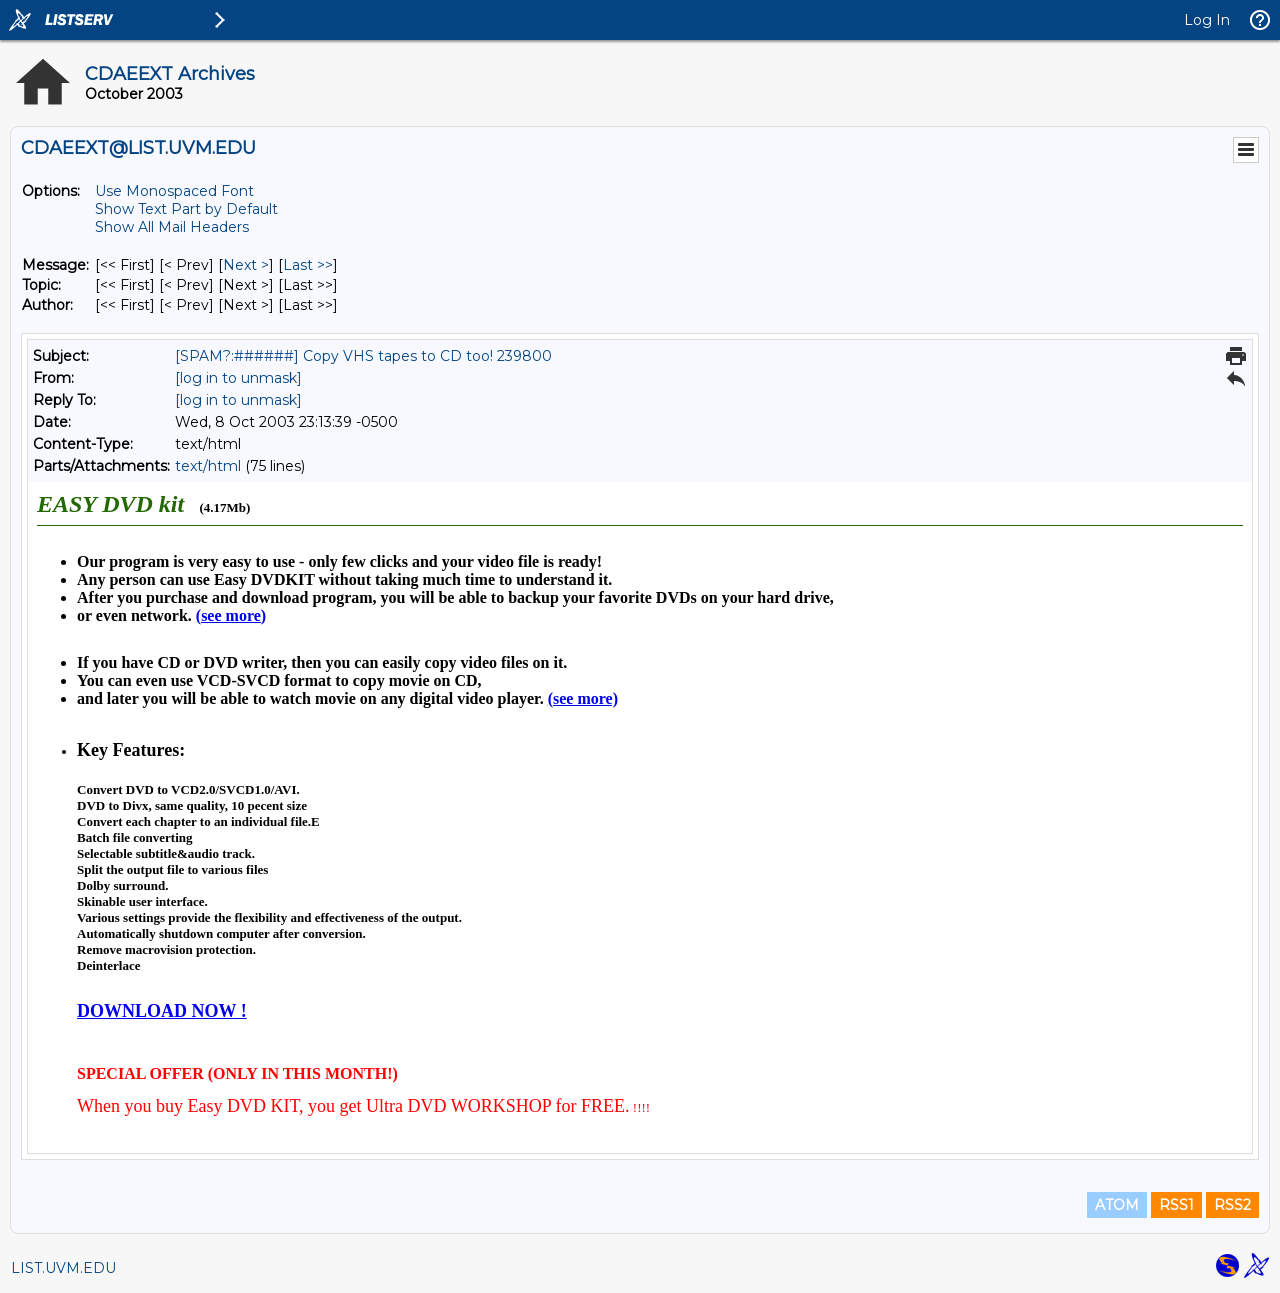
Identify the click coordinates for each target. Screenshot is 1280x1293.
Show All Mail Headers (172, 227)
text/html (208, 466)
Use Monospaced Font (174, 191)
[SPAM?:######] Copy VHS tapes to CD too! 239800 (363, 356)
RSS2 (1232, 1205)
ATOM (1117, 1205)
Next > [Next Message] (246, 265)
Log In (1207, 20)
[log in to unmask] (238, 378)
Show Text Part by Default (186, 209)
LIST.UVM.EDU (63, 1268)
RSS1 (1176, 1205)
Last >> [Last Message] (308, 265)
